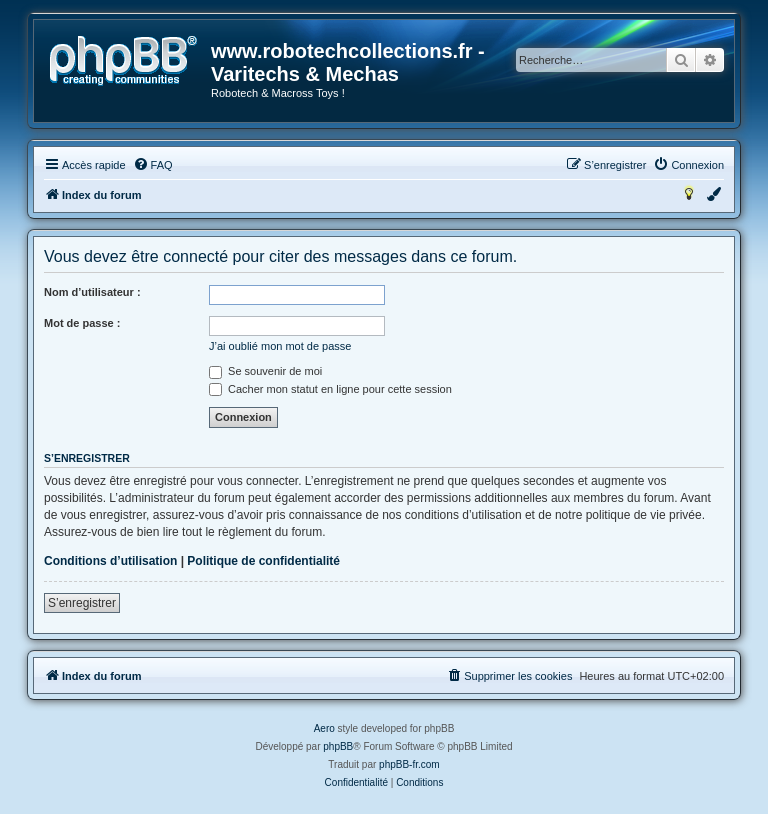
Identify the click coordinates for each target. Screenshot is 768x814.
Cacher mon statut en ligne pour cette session (330, 389)
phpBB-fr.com (409, 764)
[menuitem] (153, 165)
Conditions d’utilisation (110, 561)
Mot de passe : (82, 323)
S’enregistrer (82, 603)
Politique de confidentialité (263, 561)
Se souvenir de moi (265, 371)
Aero (324, 728)
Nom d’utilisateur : (92, 292)
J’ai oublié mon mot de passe (280, 346)
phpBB (338, 746)
